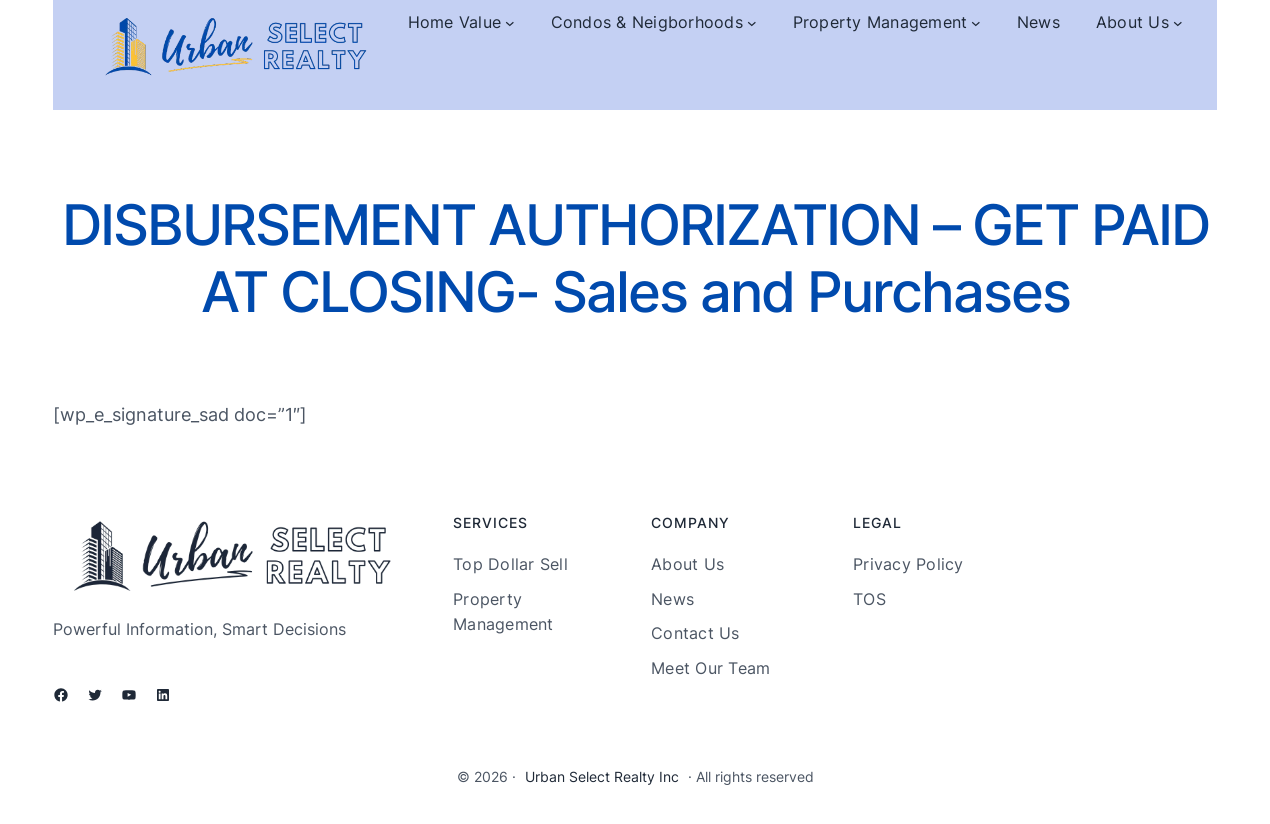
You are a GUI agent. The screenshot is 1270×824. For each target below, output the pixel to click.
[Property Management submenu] (976, 23)
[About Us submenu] (1178, 23)
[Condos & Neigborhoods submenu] (752, 23)
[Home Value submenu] (510, 23)
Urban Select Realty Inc (602, 776)
